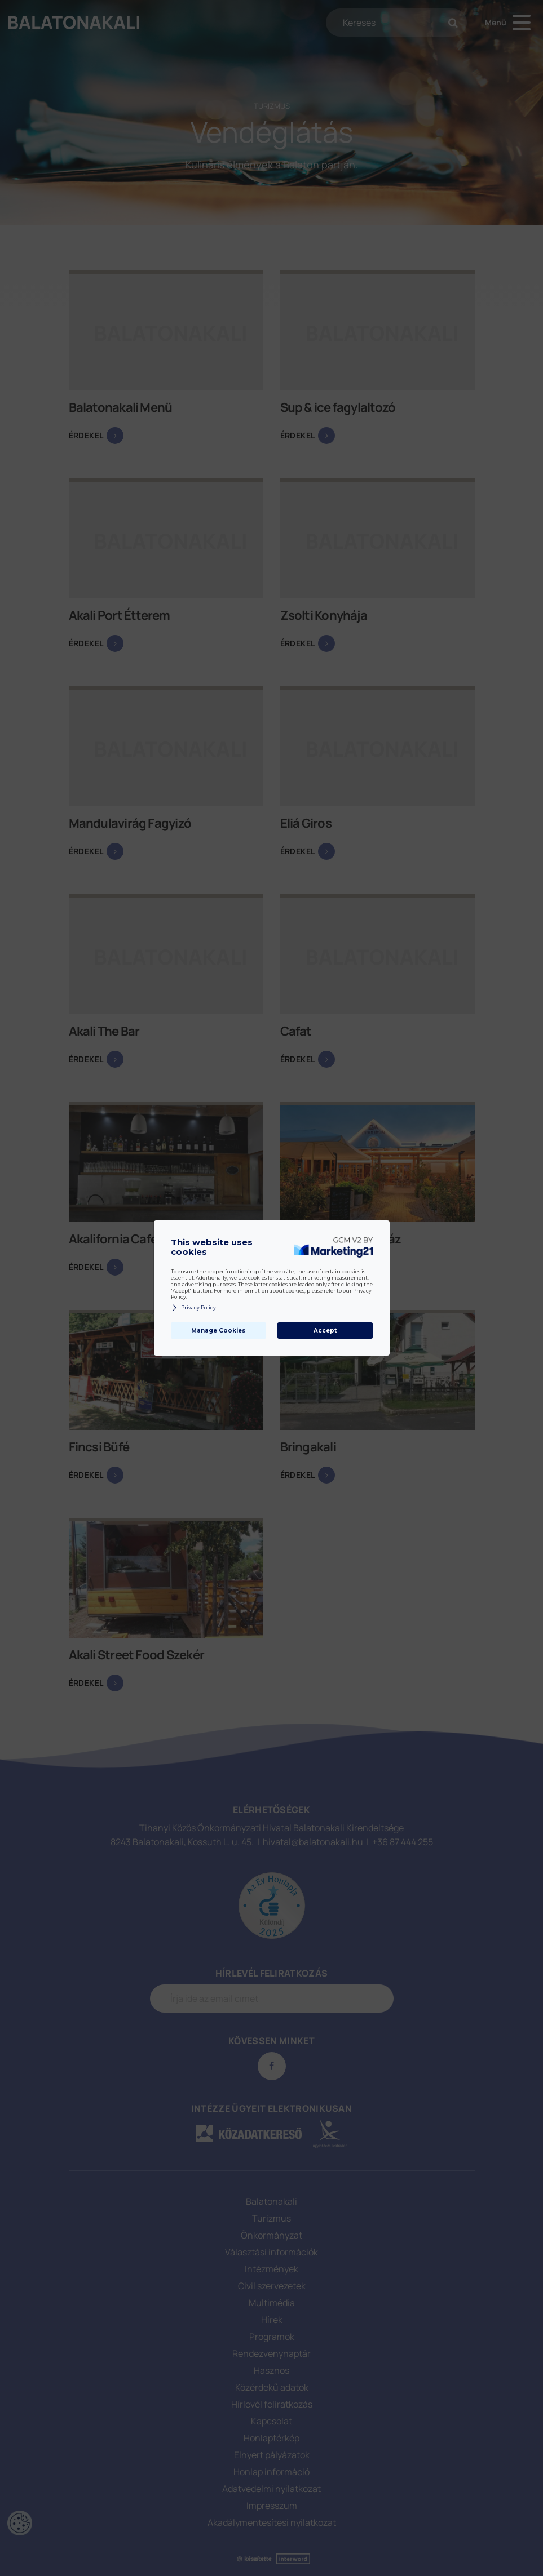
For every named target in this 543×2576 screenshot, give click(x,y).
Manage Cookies (218, 1330)
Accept (325, 1330)
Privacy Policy (193, 1308)
